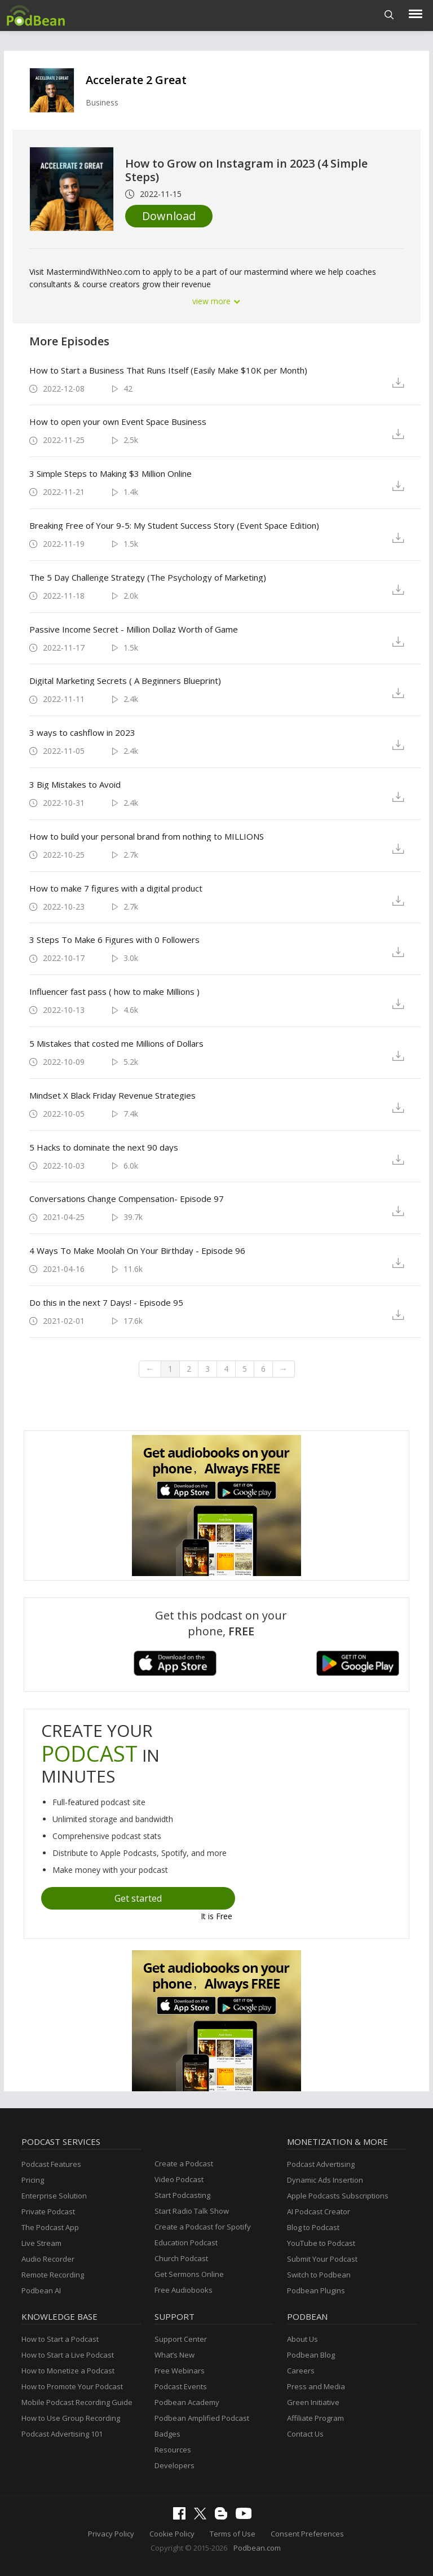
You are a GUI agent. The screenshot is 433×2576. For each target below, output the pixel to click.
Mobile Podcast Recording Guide (76, 2402)
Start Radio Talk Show (191, 2211)
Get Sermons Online (189, 2274)
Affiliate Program (315, 2418)
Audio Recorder (47, 2259)
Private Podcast (48, 2211)
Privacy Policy (111, 2534)
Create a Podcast (183, 2163)
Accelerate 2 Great (136, 79)
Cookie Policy (172, 2534)
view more (216, 301)
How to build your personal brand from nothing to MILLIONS (146, 836)
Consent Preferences (307, 2534)
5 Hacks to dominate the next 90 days (103, 1147)
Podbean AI (41, 2290)
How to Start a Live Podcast (67, 2355)
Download (169, 215)
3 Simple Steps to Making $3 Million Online (110, 473)
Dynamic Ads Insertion (325, 2180)
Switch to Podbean (319, 2275)
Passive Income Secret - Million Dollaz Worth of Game (133, 629)
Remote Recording (52, 2275)
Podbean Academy (186, 2402)
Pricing (32, 2180)
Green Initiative (313, 2402)
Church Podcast (181, 2258)
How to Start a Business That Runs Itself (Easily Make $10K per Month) (168, 370)
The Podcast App (50, 2227)
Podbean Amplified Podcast (201, 2418)
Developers (174, 2465)
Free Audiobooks (183, 2290)
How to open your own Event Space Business (117, 421)
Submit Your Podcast (322, 2259)
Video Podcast (179, 2179)
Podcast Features (51, 2164)
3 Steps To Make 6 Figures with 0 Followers (114, 939)
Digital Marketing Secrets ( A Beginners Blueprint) (125, 680)
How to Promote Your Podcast (72, 2386)
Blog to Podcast (313, 2227)
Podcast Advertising (321, 2164)
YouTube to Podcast (321, 2243)
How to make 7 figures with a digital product (115, 888)
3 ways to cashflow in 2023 (82, 732)
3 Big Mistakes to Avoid (75, 784)
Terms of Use (232, 2534)
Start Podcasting (182, 2195)
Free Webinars (179, 2371)
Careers (301, 2371)
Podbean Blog (311, 2355)
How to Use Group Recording (70, 2418)
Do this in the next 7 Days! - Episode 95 (106, 1302)
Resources (172, 2450)
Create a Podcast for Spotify (202, 2227)
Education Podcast (186, 2242)
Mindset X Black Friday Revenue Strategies (112, 1095)
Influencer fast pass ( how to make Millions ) (114, 991)
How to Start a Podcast (60, 2339)
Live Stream (41, 2243)
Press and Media (316, 2386)
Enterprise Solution (54, 2196)
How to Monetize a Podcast (67, 2371)
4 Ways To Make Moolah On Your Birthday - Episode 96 (137, 1250)
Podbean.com (257, 2548)
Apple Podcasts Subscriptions (337, 2196)
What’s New (174, 2355)
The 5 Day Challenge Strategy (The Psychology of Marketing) (147, 577)
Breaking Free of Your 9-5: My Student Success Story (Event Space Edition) (174, 525)
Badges (167, 2434)
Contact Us (305, 2434)
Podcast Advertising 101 (62, 2434)
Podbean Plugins (316, 2290)
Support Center (180, 2339)
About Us (302, 2339)
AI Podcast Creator (318, 2211)
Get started (138, 1898)
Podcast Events (180, 2386)
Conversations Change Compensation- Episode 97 (126, 1198)
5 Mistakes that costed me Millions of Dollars (116, 1043)
